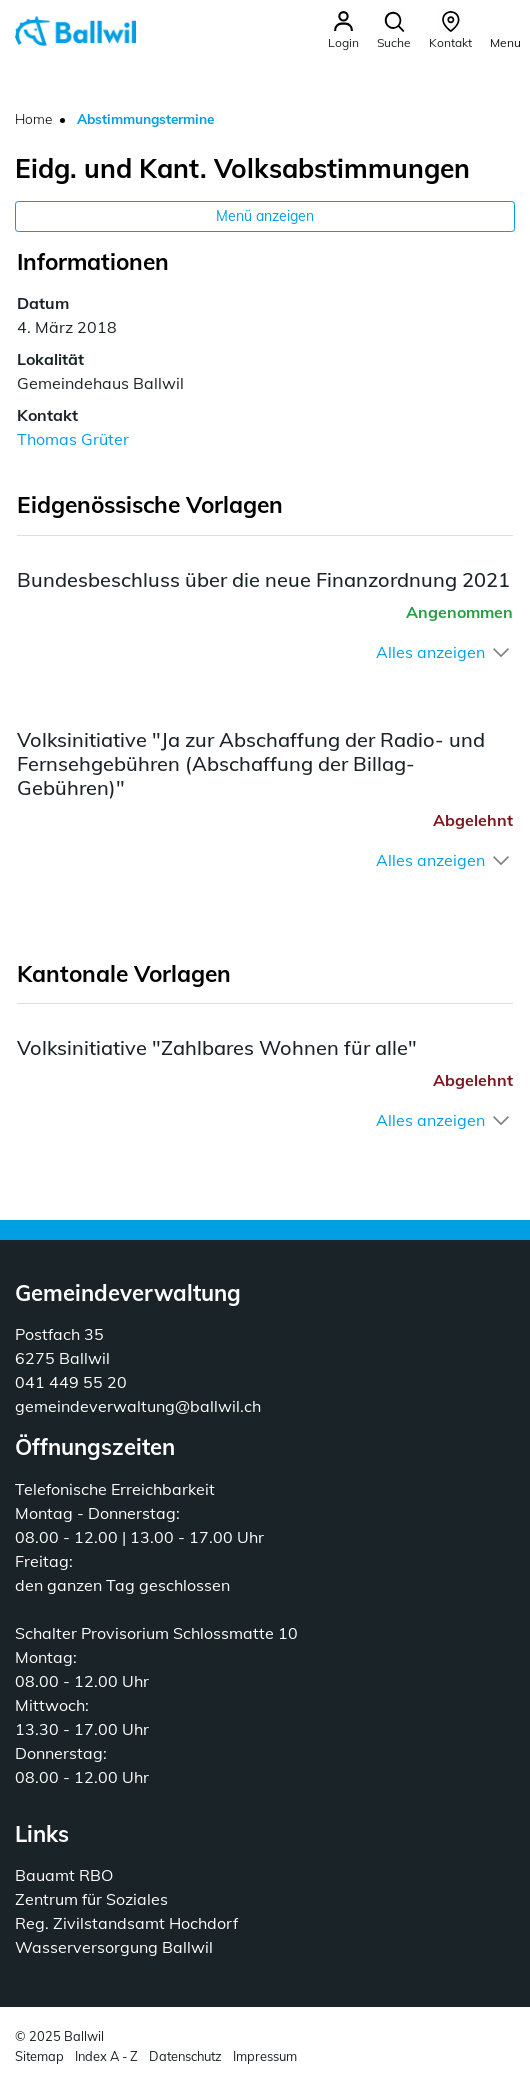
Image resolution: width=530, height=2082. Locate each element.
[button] (394, 30)
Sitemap (39, 2056)
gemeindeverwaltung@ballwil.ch (138, 1406)
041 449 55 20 (71, 1382)
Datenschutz (185, 2056)
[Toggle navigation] (505, 29)
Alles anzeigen (430, 652)
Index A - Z (106, 2056)
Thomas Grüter (73, 439)
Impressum (265, 2056)
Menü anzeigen (265, 216)
